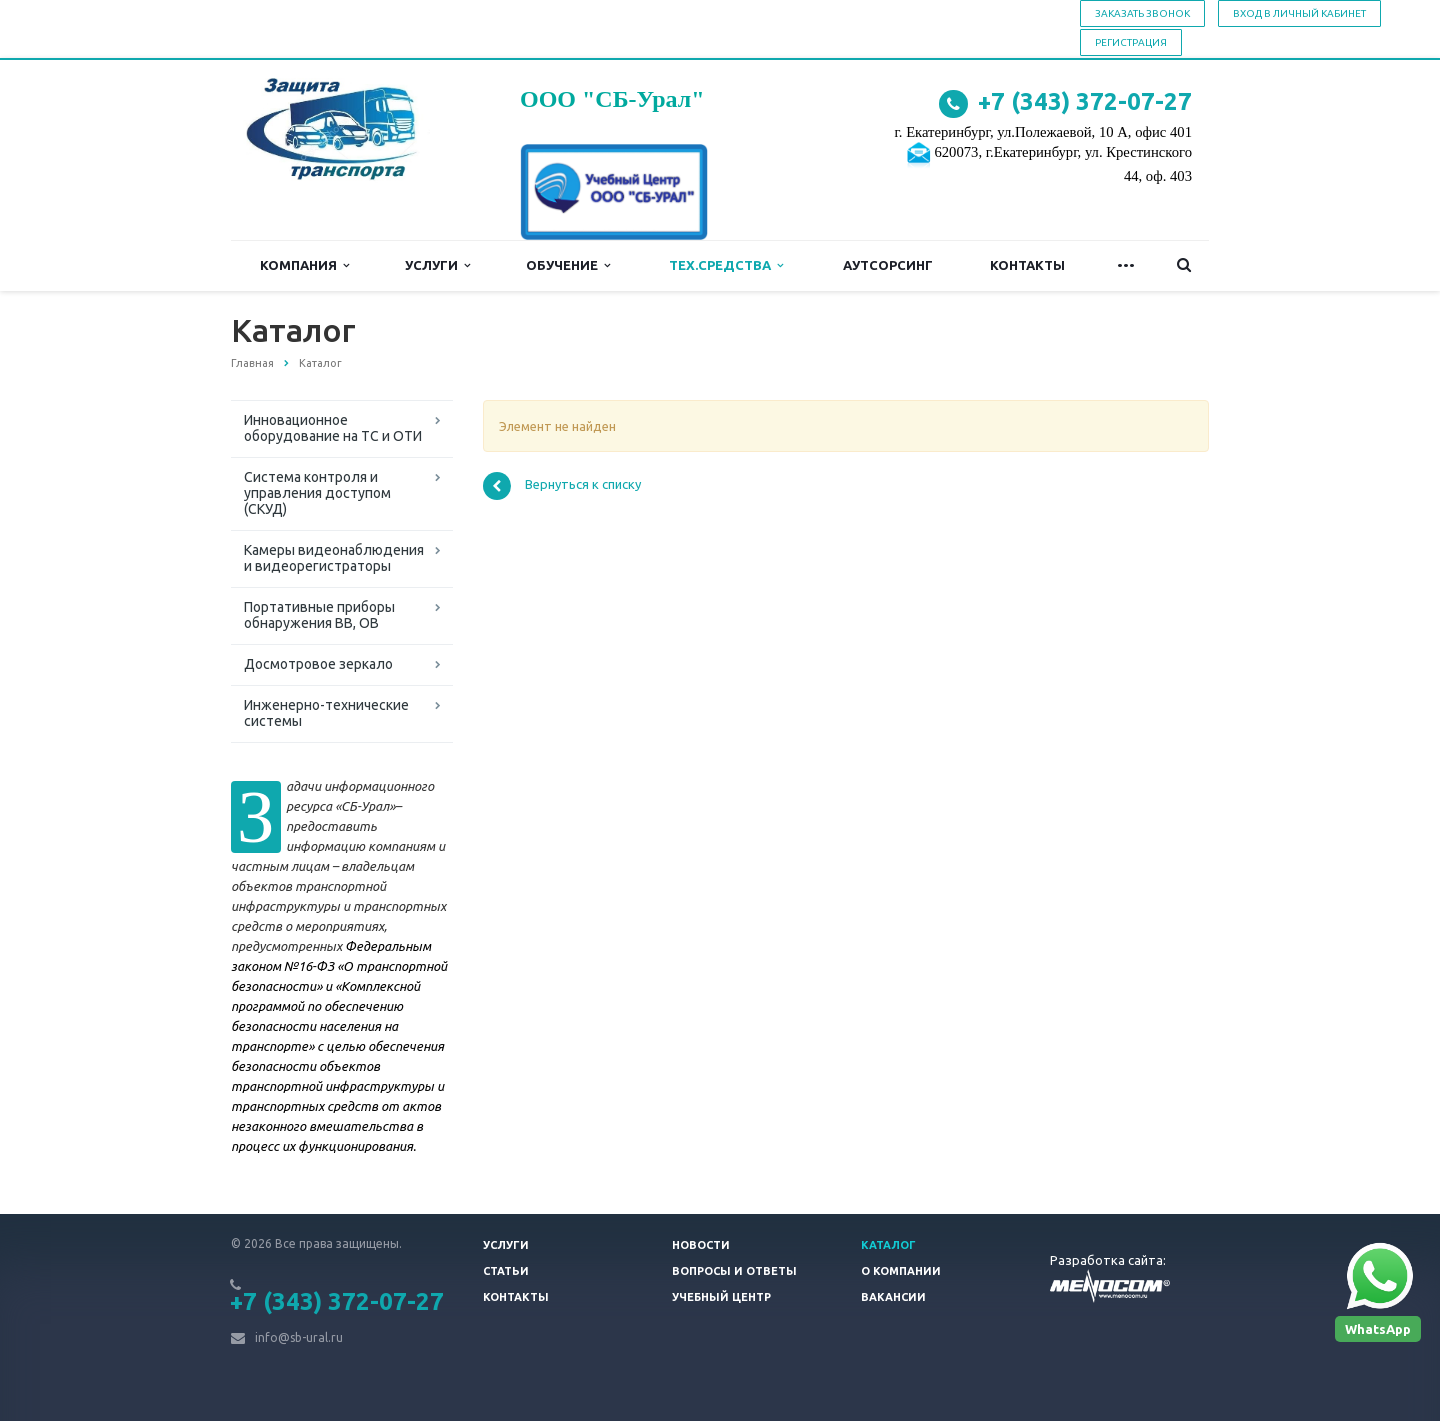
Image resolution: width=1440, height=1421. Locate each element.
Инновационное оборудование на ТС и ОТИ (333, 428)
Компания (304, 265)
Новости (701, 1245)
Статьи (506, 1271)
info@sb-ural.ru (299, 1337)
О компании (901, 1271)
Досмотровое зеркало (318, 664)
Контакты (1027, 265)
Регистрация (1131, 42)
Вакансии (893, 1297)
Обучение (568, 265)
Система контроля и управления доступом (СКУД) (317, 493)
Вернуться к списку (562, 486)
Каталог (888, 1245)
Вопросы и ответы (734, 1271)
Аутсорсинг (888, 265)
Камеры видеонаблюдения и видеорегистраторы (334, 558)
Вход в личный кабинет (1299, 13)
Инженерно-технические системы (326, 713)
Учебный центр (721, 1297)
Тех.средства (726, 265)
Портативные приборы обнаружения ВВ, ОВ (319, 615)
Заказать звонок (1142, 13)
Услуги (437, 265)
